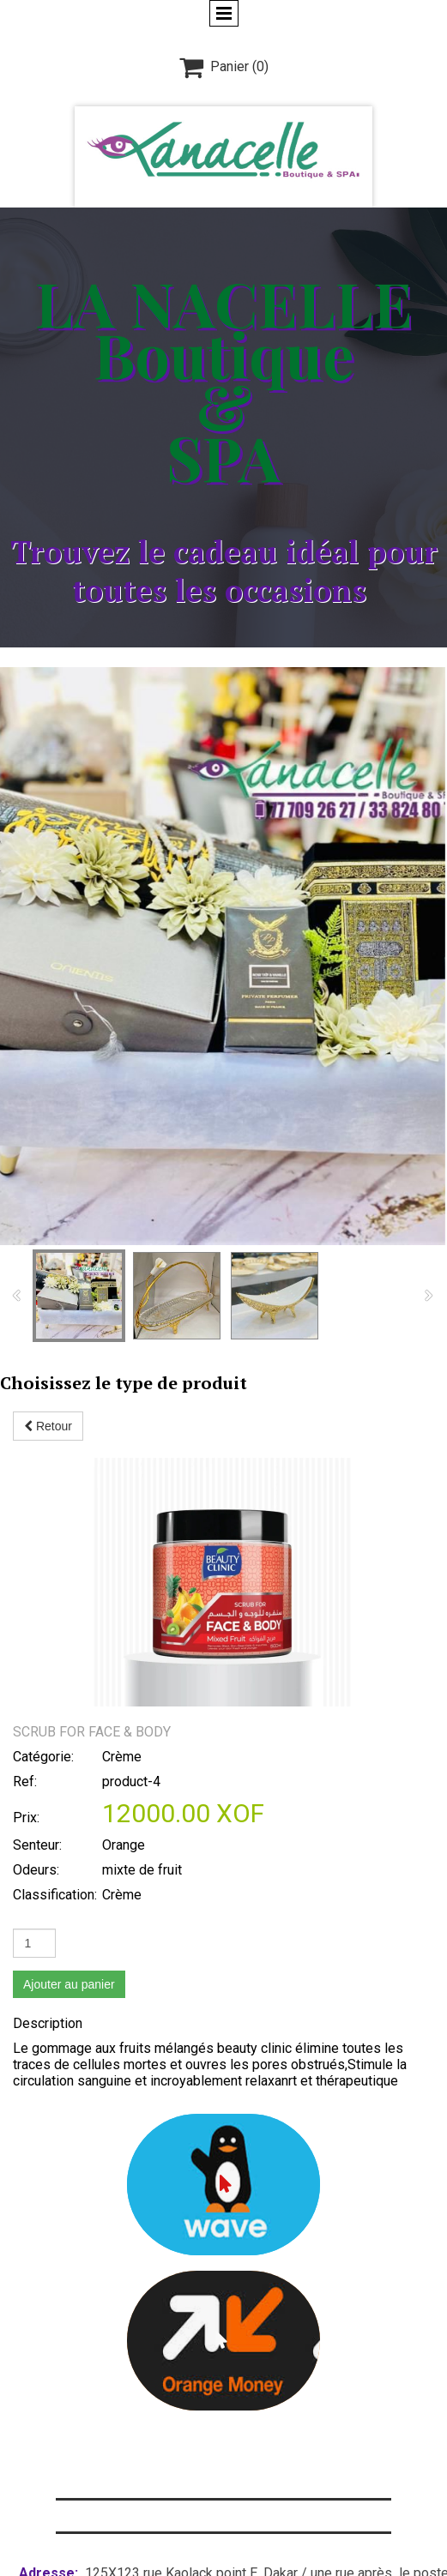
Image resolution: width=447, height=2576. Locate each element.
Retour (48, 1426)
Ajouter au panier (69, 1735)
